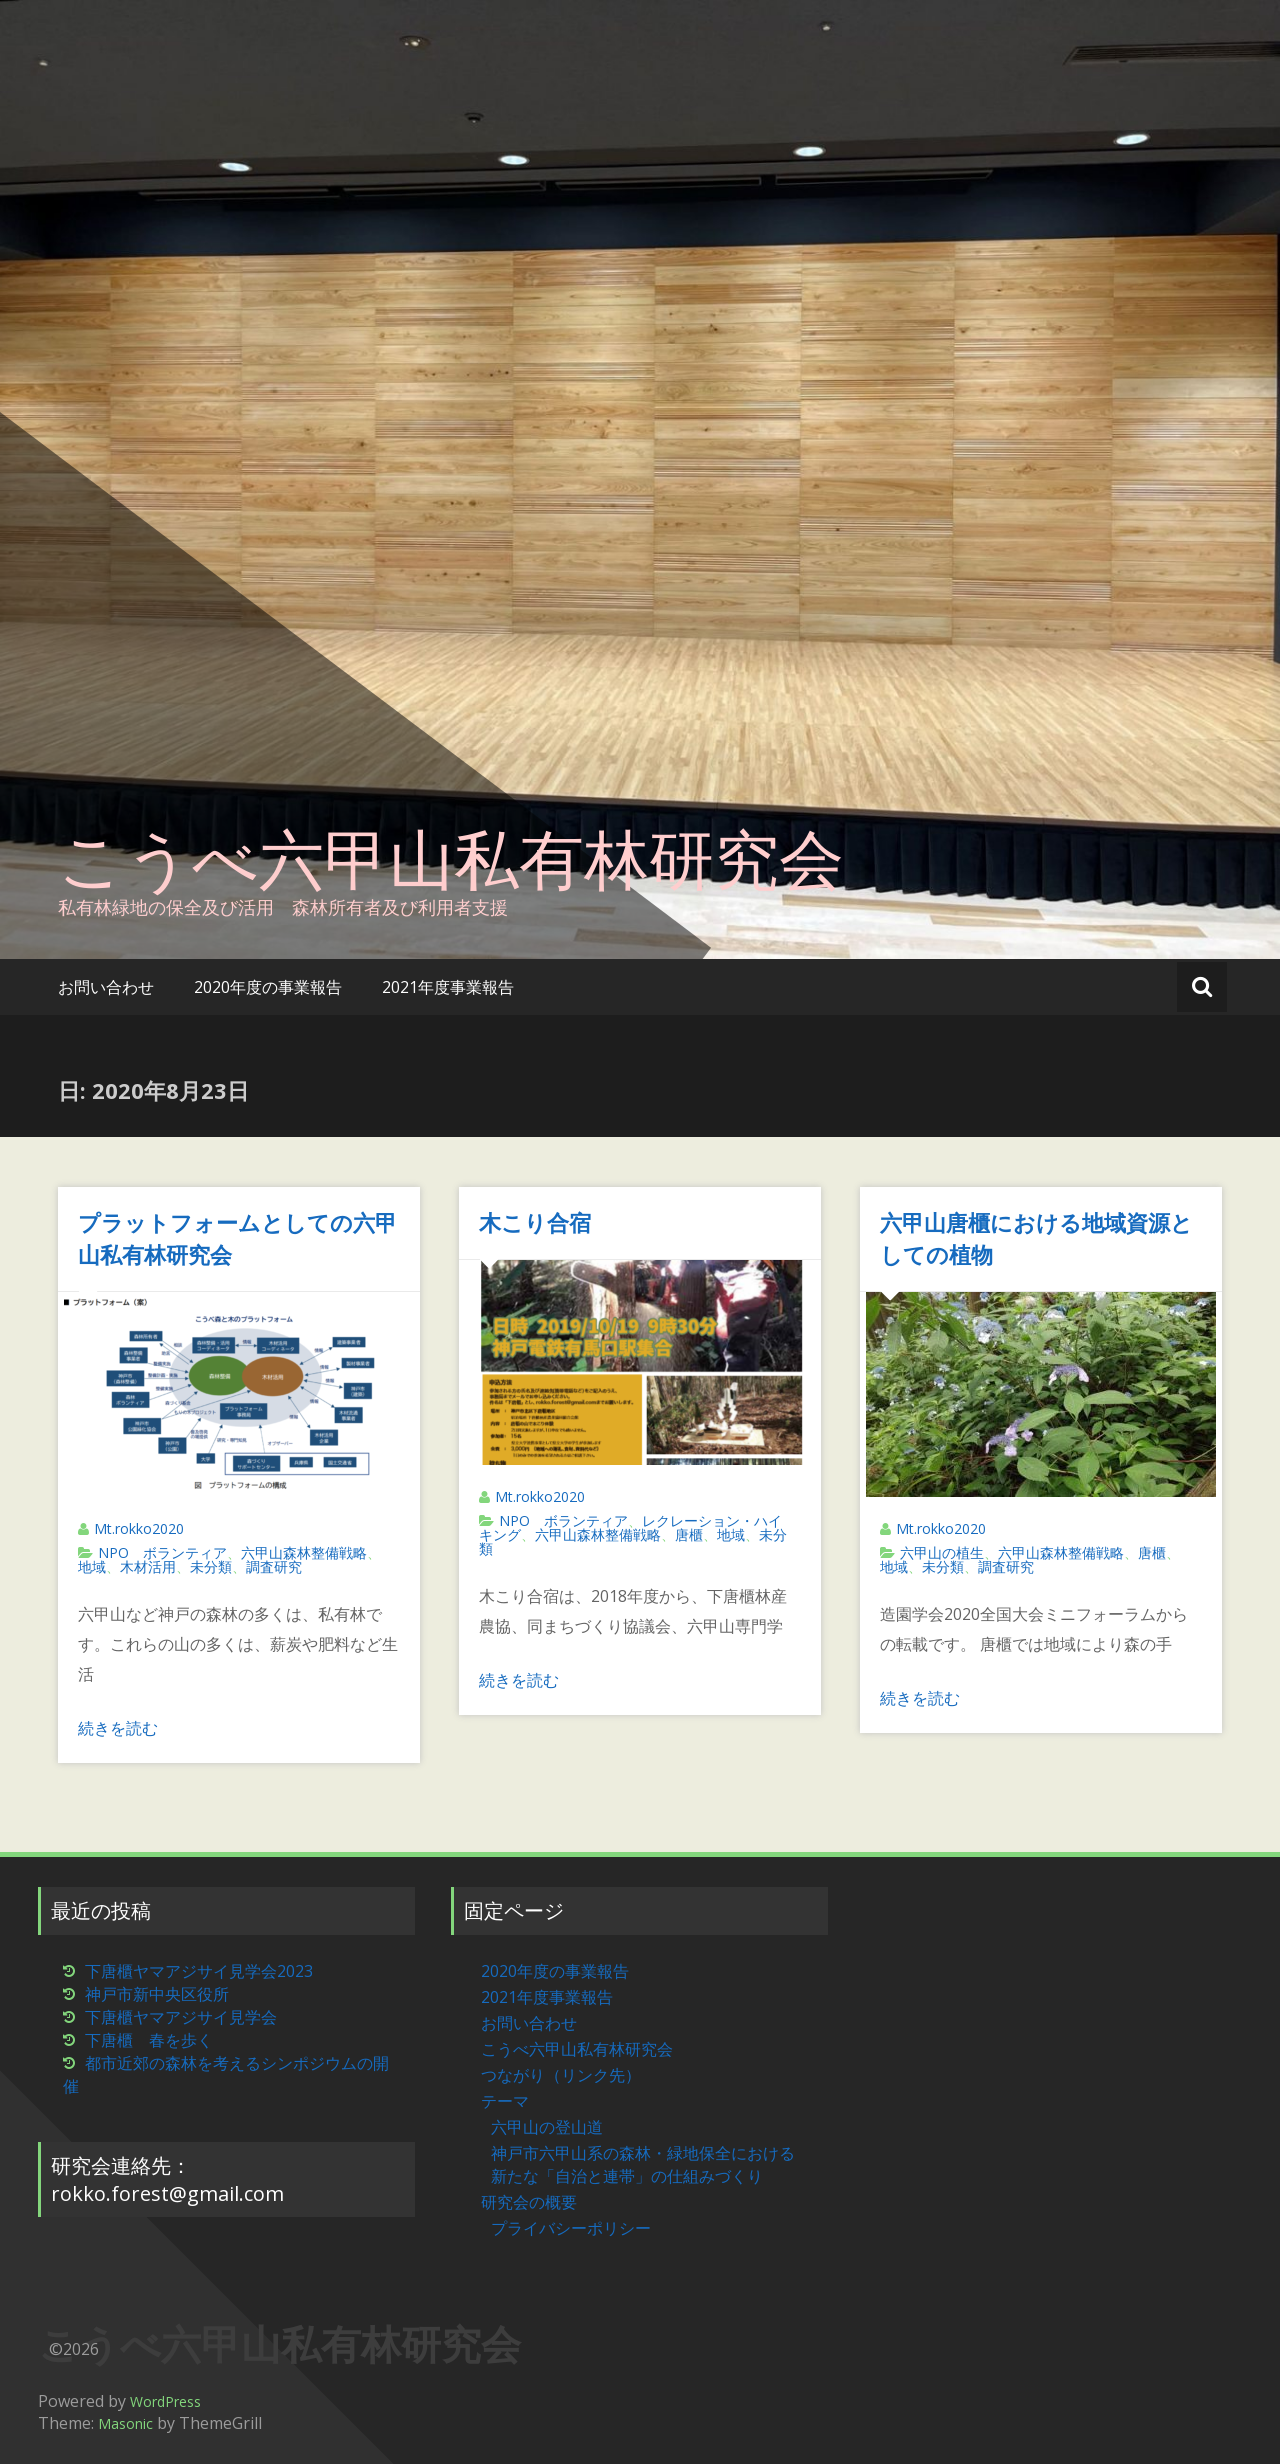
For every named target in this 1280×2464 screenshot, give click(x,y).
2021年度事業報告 (448, 987)
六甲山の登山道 (547, 2127)
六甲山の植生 (942, 1552)
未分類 (211, 1566)
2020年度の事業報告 (268, 987)
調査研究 (274, 1566)
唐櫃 (689, 1534)
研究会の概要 (529, 2202)
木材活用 (148, 1566)
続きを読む (118, 1728)
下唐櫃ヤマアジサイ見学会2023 (199, 1971)
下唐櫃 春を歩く (149, 2040)
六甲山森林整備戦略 (304, 1552)
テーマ (505, 2101)
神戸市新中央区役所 (157, 1994)
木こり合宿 (535, 1222)
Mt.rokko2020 (139, 1528)
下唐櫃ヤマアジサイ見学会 (181, 2017)
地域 (92, 1566)
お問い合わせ (106, 987)
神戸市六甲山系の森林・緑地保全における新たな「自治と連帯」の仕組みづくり (643, 2164)
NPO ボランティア (162, 1552)
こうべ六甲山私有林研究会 (451, 858)
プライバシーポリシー (571, 2228)
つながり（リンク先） (561, 2075)
